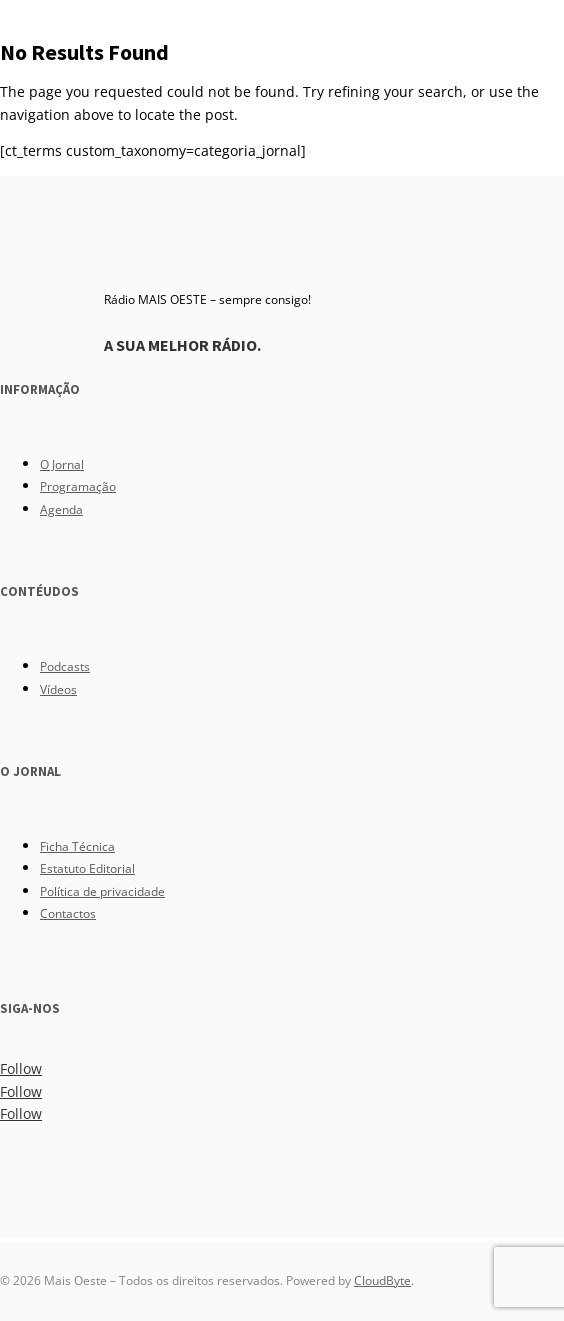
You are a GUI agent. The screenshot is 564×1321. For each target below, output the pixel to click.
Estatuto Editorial (87, 868)
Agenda (61, 509)
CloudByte (382, 1280)
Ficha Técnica (77, 846)
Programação (78, 486)
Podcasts (65, 666)
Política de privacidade (102, 891)
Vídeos (58, 689)
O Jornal (62, 464)
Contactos (68, 913)
